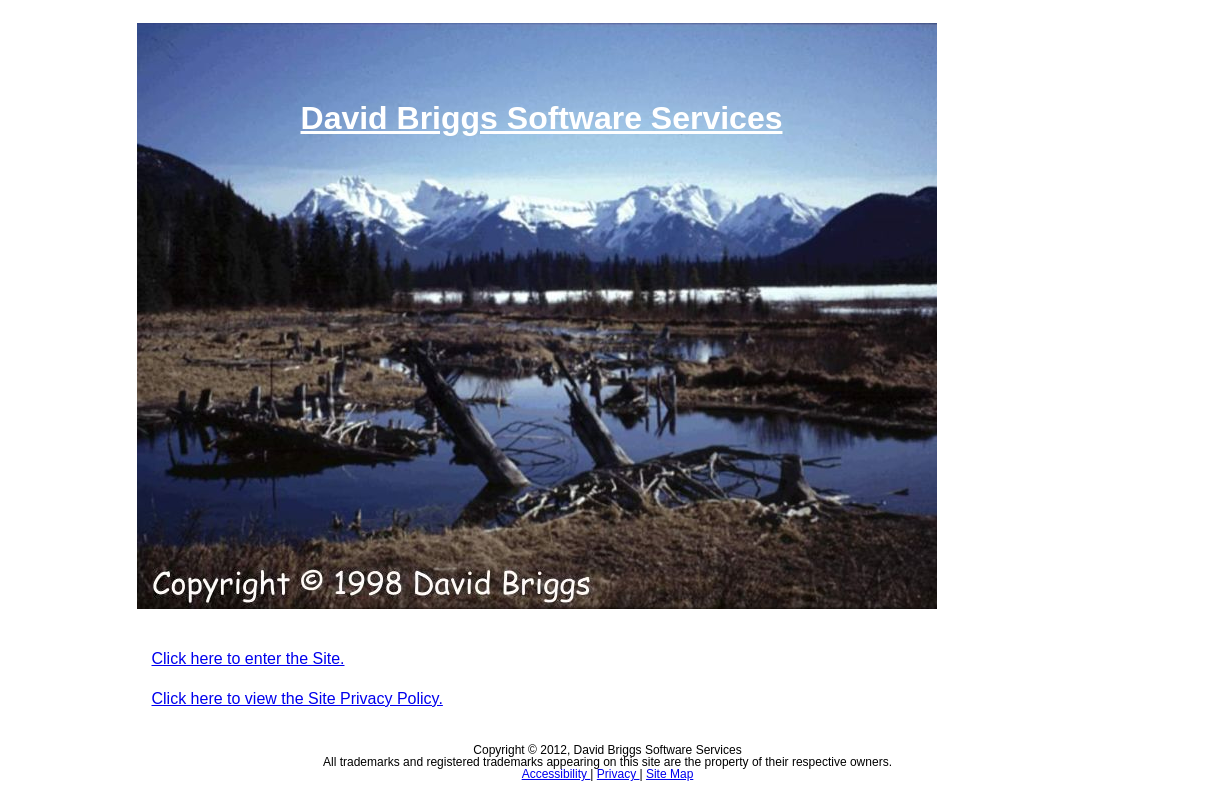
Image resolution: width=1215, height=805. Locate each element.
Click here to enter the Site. (248, 658)
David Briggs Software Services (542, 118)
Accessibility (556, 774)
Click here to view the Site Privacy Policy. (297, 698)
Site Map (669, 774)
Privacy (618, 774)
